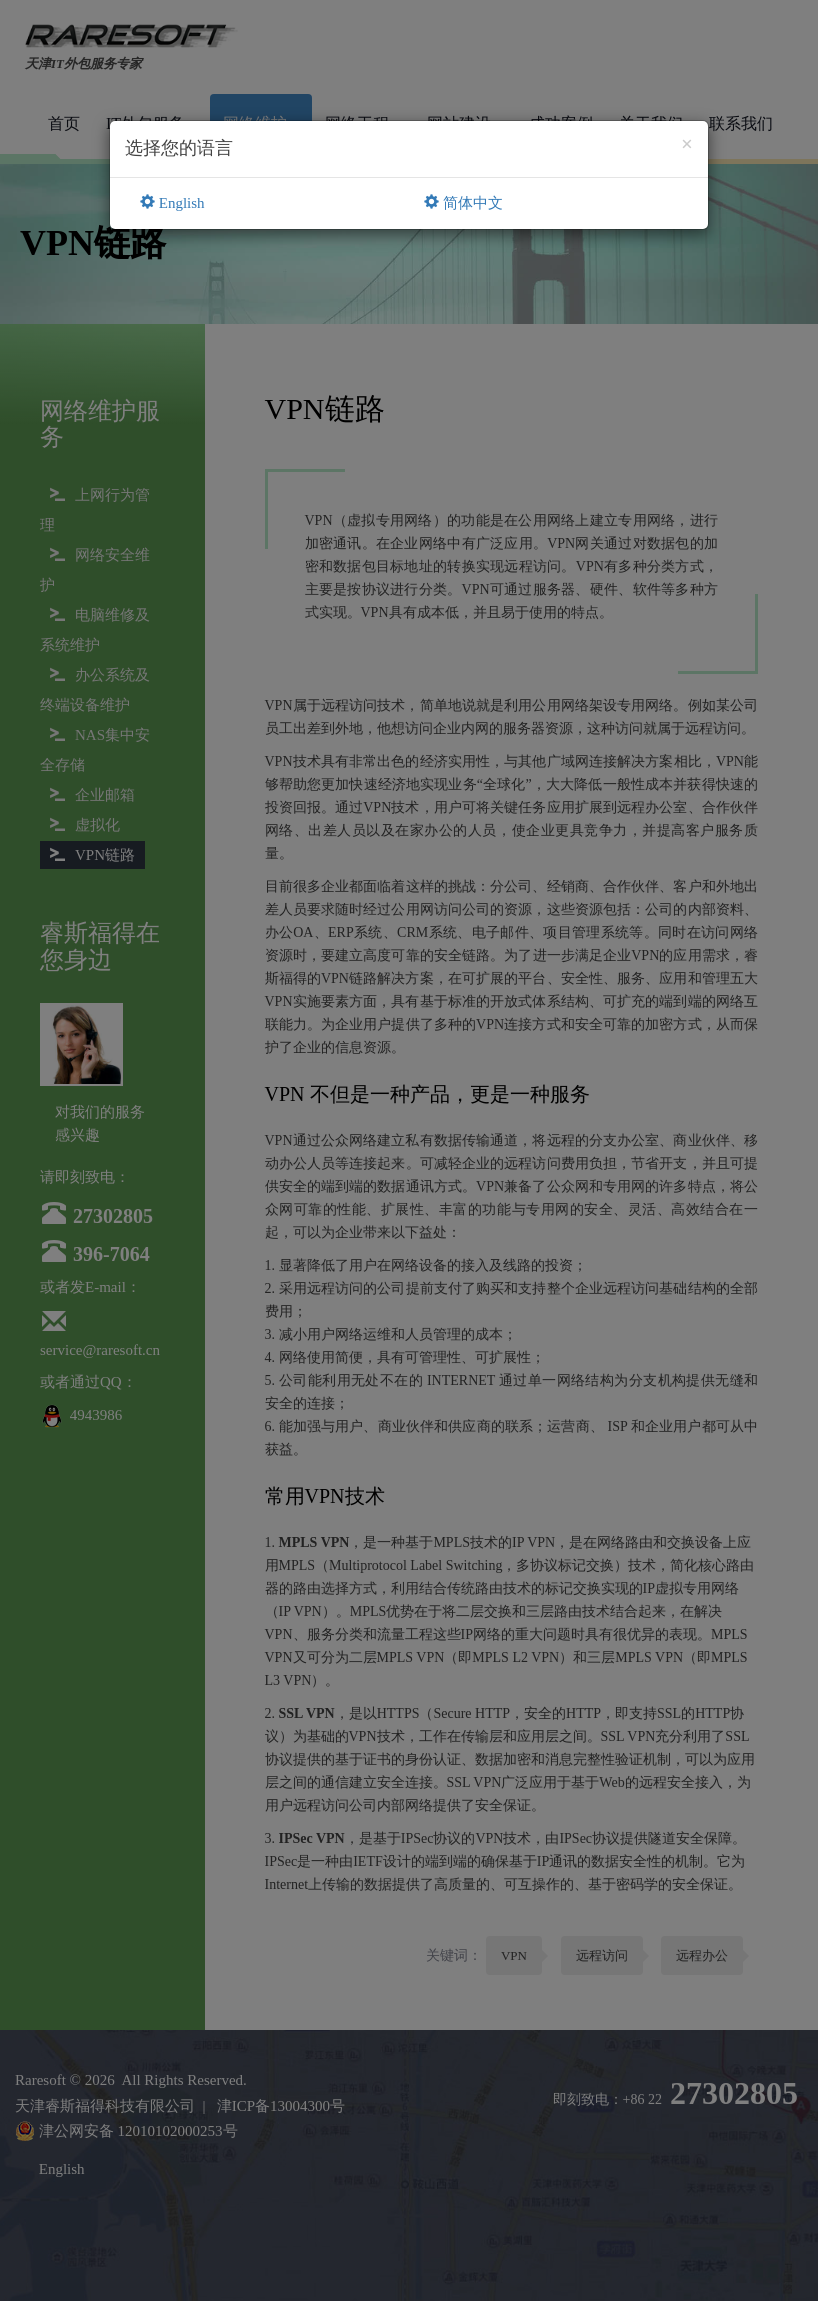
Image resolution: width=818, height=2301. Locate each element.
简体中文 (463, 203)
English (172, 203)
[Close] (687, 144)
